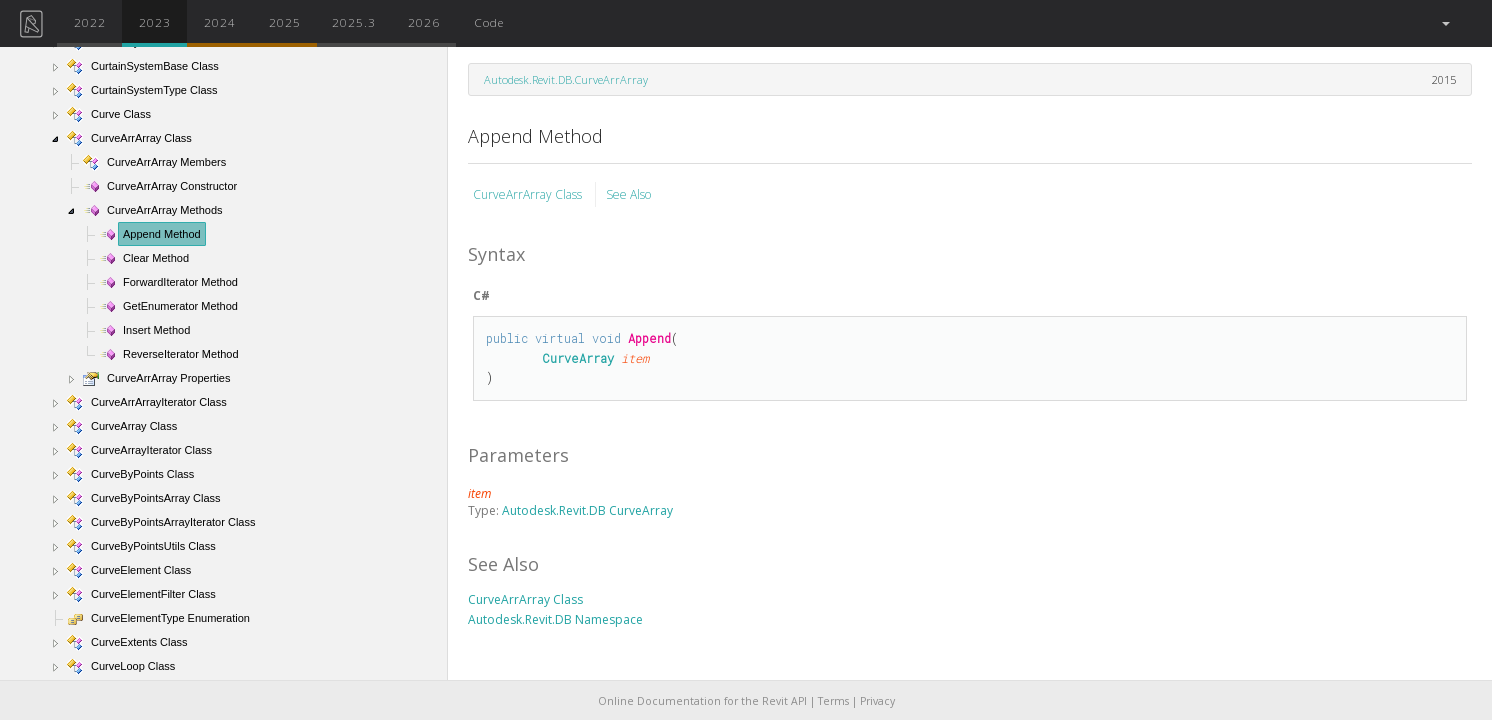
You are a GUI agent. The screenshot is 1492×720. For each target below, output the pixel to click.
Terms (833, 701)
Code (489, 22)
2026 (424, 22)
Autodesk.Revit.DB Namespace (555, 619)
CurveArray (578, 358)
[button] (1444, 23)
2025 (285, 22)
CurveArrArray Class (529, 194)
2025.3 (354, 22)
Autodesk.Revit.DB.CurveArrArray (566, 79)
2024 (220, 22)
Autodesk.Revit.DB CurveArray (587, 510)
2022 (90, 22)
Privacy (877, 701)
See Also (628, 194)
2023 (155, 22)
